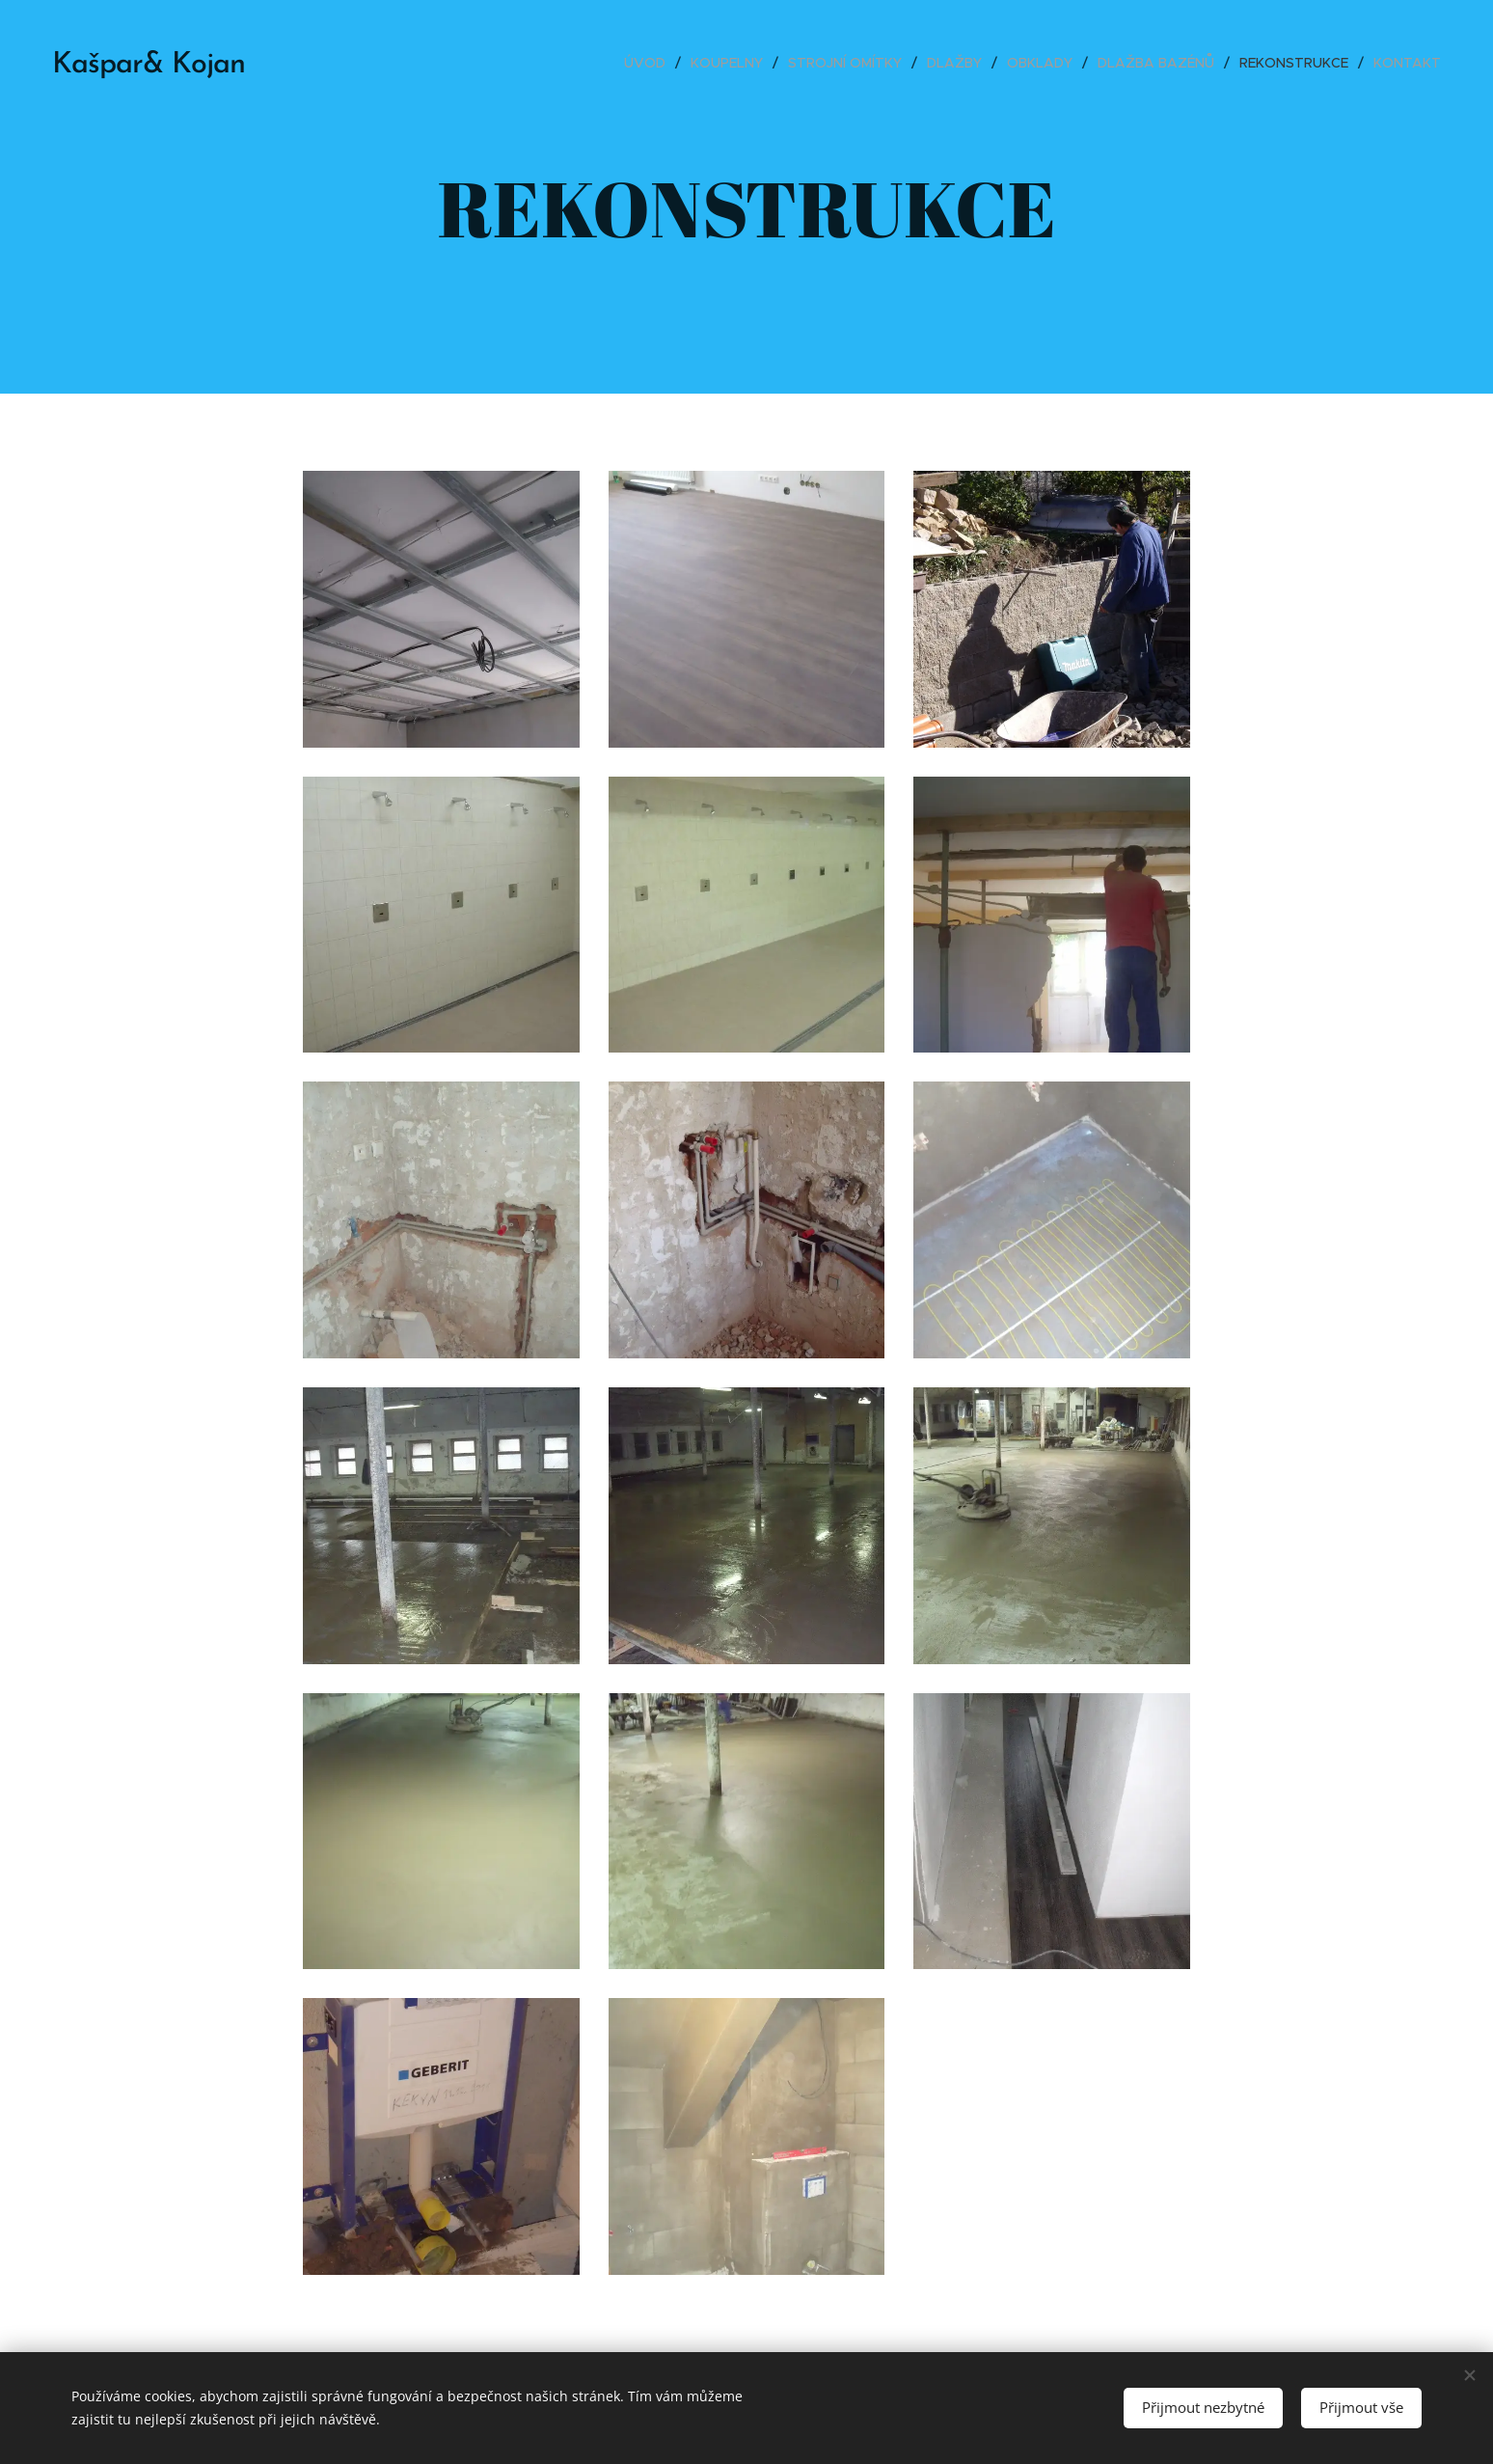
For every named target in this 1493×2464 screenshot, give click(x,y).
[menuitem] (650, 63)
